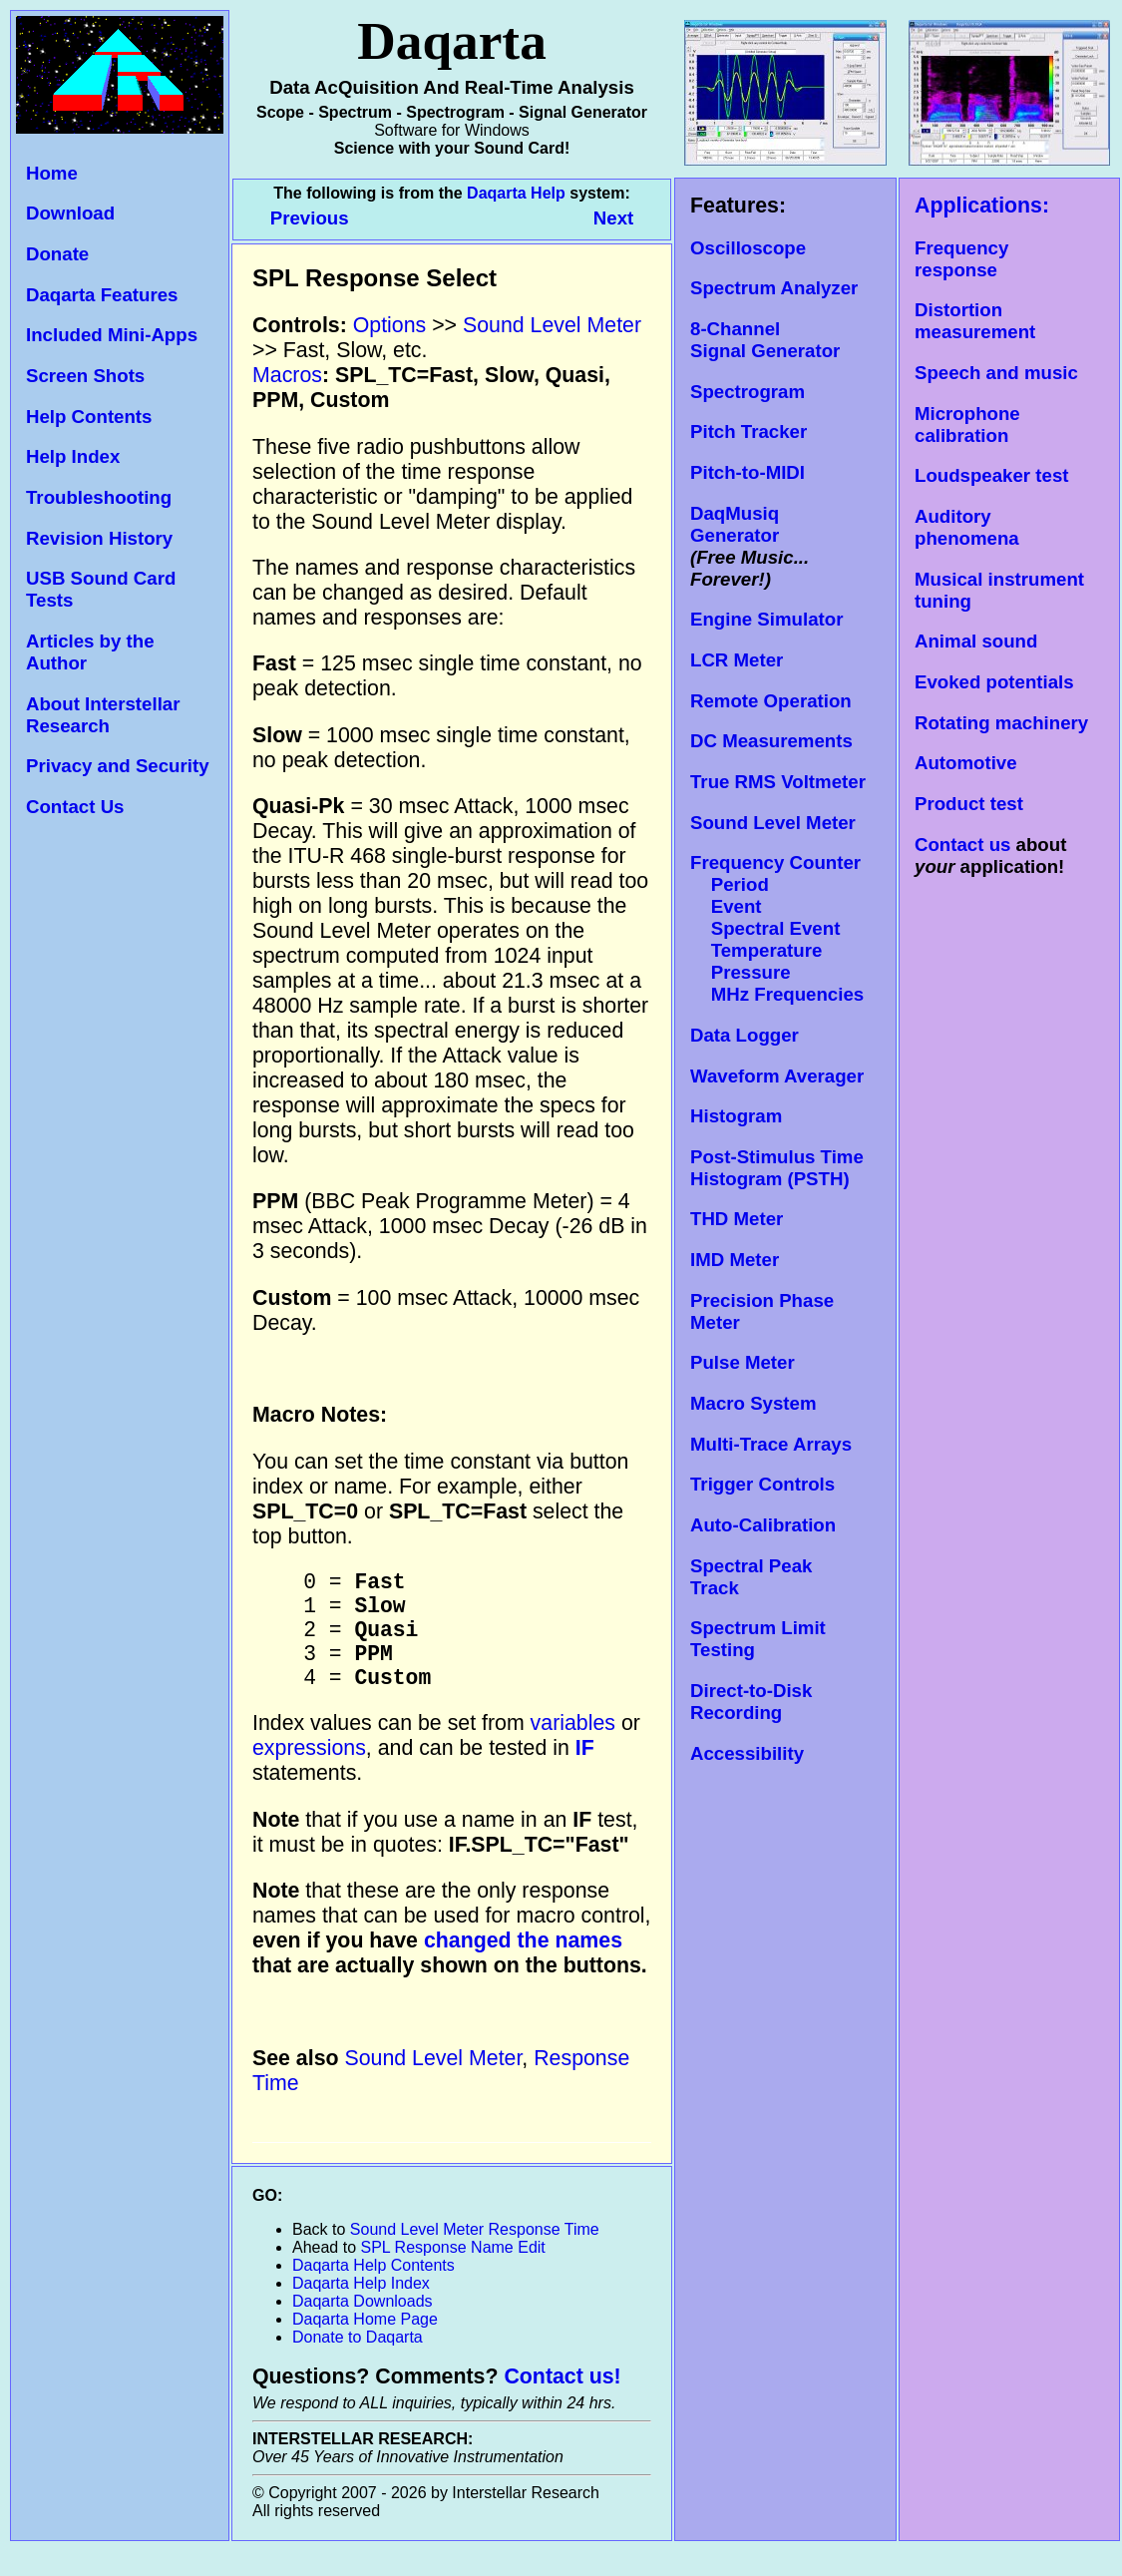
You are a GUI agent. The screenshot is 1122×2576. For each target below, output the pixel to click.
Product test (969, 803)
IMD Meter (734, 1259)
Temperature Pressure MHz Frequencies (777, 972)
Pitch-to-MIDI (747, 472)
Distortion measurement (975, 320)
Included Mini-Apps (111, 334)
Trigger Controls (762, 1484)
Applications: (982, 205)
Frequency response (961, 258)
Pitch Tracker (748, 431)
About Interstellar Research (103, 714)
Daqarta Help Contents (373, 2290)
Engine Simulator (766, 619)
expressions (309, 1773)
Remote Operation (771, 700)
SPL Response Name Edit (453, 2272)
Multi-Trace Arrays (771, 1444)
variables (573, 1748)
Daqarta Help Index (361, 2308)
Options (390, 325)
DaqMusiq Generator (734, 524)
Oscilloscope (748, 247)
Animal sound (976, 641)
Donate (57, 253)
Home (52, 173)
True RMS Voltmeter (778, 781)
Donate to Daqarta (357, 2362)
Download (70, 213)
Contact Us (75, 806)
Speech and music (996, 372)
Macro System (753, 1403)
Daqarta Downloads (362, 2326)
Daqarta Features (102, 294)
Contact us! (562, 2401)
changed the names (523, 1965)
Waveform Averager (777, 1076)
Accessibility (747, 1753)
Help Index (73, 456)
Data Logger (744, 1035)
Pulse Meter (742, 1362)
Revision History (99, 538)
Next (613, 218)
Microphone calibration (967, 424)
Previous (312, 218)
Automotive (966, 762)
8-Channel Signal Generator (765, 339)
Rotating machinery (1001, 722)
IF (584, 1773)
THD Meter (736, 1218)
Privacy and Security (117, 765)
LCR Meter (736, 659)
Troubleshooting (99, 497)
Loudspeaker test (991, 475)
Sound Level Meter (773, 822)
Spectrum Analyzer (774, 287)
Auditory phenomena (967, 527)
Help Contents (89, 416)
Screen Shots (85, 375)
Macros (287, 375)
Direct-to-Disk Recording (751, 1701)
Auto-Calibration (763, 1524)
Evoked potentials (994, 681)
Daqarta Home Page (365, 2344)
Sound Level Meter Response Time (474, 2254)
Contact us (962, 844)
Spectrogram (747, 391)
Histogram (736, 1115)
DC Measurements (771, 740)
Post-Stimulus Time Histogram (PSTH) (777, 1167)
